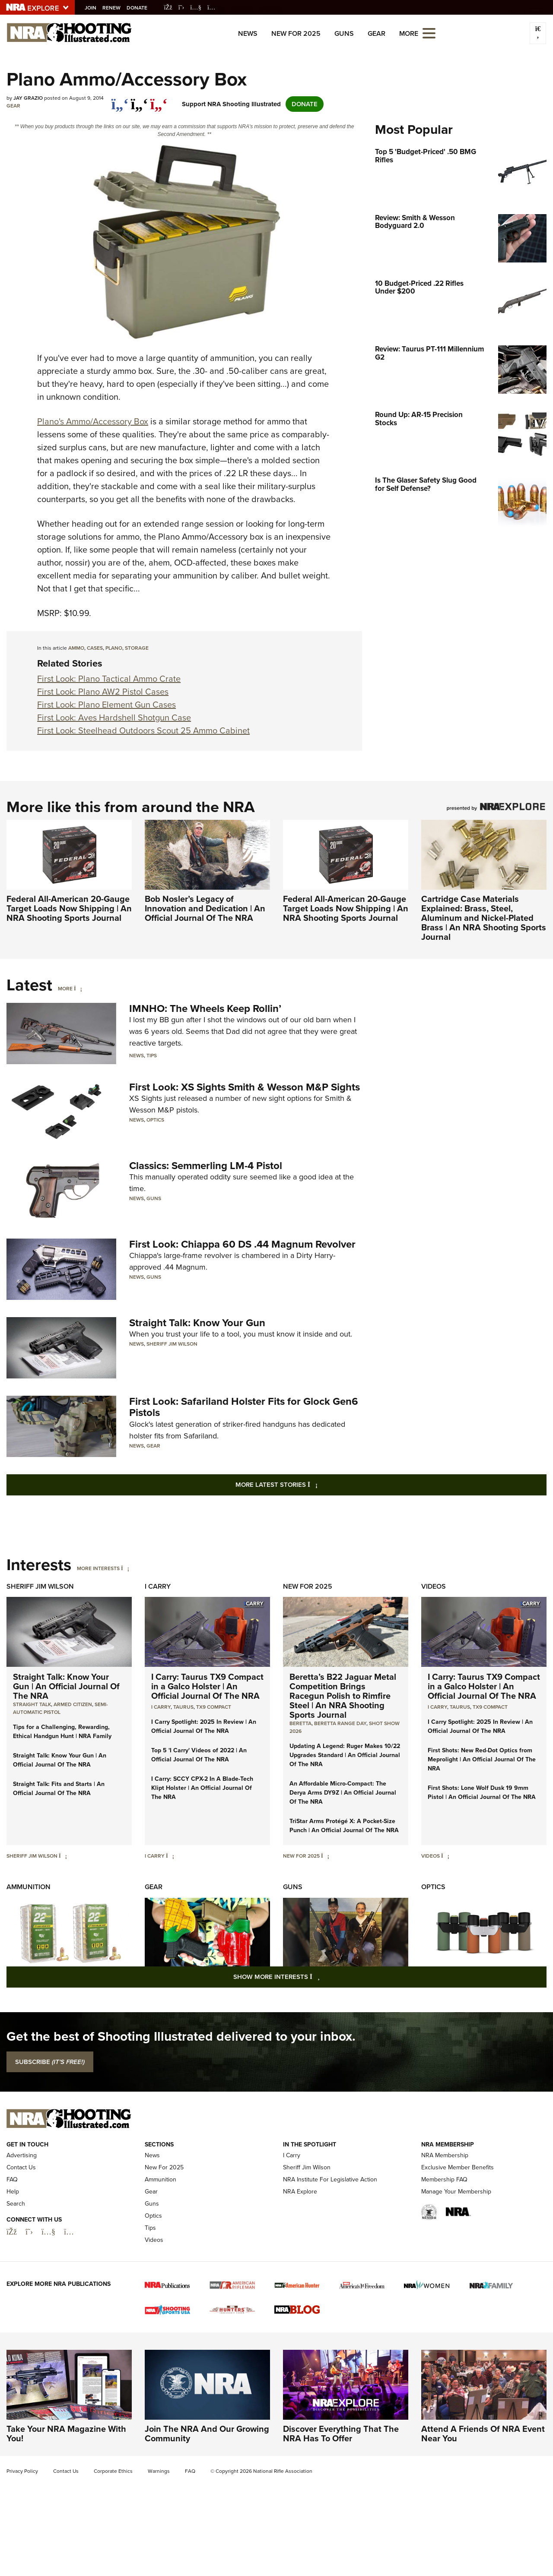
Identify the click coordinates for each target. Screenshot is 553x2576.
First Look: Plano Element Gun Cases (106, 704)
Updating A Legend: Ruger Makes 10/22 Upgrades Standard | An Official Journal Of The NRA (344, 1755)
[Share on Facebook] (120, 99)
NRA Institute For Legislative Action (330, 2179)
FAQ (12, 2179)
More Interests (98, 1568)
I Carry (158, 1586)
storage (137, 648)
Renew (114, 8)
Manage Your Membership (456, 2191)
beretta (300, 1723)
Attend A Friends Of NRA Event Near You (483, 2433)
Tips (151, 1055)
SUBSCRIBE (50, 2062)
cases (95, 648)
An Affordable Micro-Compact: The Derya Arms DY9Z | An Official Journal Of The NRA (342, 1792)
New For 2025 (296, 33)
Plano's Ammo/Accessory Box (92, 421)
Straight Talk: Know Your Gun (197, 1323)
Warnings (159, 2471)
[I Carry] (170, 1856)
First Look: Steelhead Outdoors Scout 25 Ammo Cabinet (143, 730)
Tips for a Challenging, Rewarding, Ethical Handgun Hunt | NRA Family (62, 1732)
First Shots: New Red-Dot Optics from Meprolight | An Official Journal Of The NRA (482, 1759)
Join (93, 8)
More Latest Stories (311, 1484)
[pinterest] (158, 99)
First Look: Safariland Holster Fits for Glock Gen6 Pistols (243, 1407)
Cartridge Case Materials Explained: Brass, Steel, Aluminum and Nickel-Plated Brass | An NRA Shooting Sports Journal (483, 917)
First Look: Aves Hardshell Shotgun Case (114, 717)
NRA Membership (444, 2155)
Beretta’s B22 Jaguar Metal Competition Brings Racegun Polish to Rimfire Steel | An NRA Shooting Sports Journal (342, 1695)
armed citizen (73, 1704)
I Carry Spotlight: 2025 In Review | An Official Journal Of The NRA (203, 1726)
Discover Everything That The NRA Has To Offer (341, 2433)
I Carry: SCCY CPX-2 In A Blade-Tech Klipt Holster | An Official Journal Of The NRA (202, 1788)
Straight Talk (32, 1704)
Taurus (183, 1707)
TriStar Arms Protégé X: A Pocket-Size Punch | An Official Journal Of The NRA (344, 1826)
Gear (376, 33)
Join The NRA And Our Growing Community (207, 2433)
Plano (113, 648)
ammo (76, 648)
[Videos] (445, 1856)
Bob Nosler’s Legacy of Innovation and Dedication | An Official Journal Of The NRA (205, 908)
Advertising (21, 2155)
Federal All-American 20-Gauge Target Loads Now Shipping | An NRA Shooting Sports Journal (69, 908)
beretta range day (340, 1723)
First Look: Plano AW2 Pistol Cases (102, 691)
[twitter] (139, 99)
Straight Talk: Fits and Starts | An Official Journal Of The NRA (59, 1788)
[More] (78, 988)
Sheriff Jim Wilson (171, 1344)
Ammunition (28, 1887)
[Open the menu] (429, 32)
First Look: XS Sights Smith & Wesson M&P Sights (244, 1087)
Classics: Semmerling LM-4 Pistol (205, 1165)
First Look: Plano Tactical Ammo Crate (109, 678)
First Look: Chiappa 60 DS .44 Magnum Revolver (242, 1244)
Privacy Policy (22, 2471)
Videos (433, 1586)
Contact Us (21, 2167)
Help (12, 2191)
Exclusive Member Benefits (457, 2167)
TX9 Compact (213, 1707)
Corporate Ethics (113, 2471)
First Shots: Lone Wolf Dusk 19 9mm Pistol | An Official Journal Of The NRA (482, 1792)
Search (15, 2203)
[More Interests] (125, 1568)
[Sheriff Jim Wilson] (63, 1856)
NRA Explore (300, 2191)
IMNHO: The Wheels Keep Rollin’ (205, 1008)
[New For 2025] (325, 1856)
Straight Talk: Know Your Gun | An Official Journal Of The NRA (66, 1686)
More (65, 988)
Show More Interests (323, 1977)
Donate (139, 8)
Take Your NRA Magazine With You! (66, 2433)
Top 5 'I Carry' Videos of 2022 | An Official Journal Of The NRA (199, 1755)
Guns (344, 33)
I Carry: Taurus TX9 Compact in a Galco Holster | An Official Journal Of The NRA (207, 1686)
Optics (155, 1120)
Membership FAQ (444, 2179)
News (247, 33)
